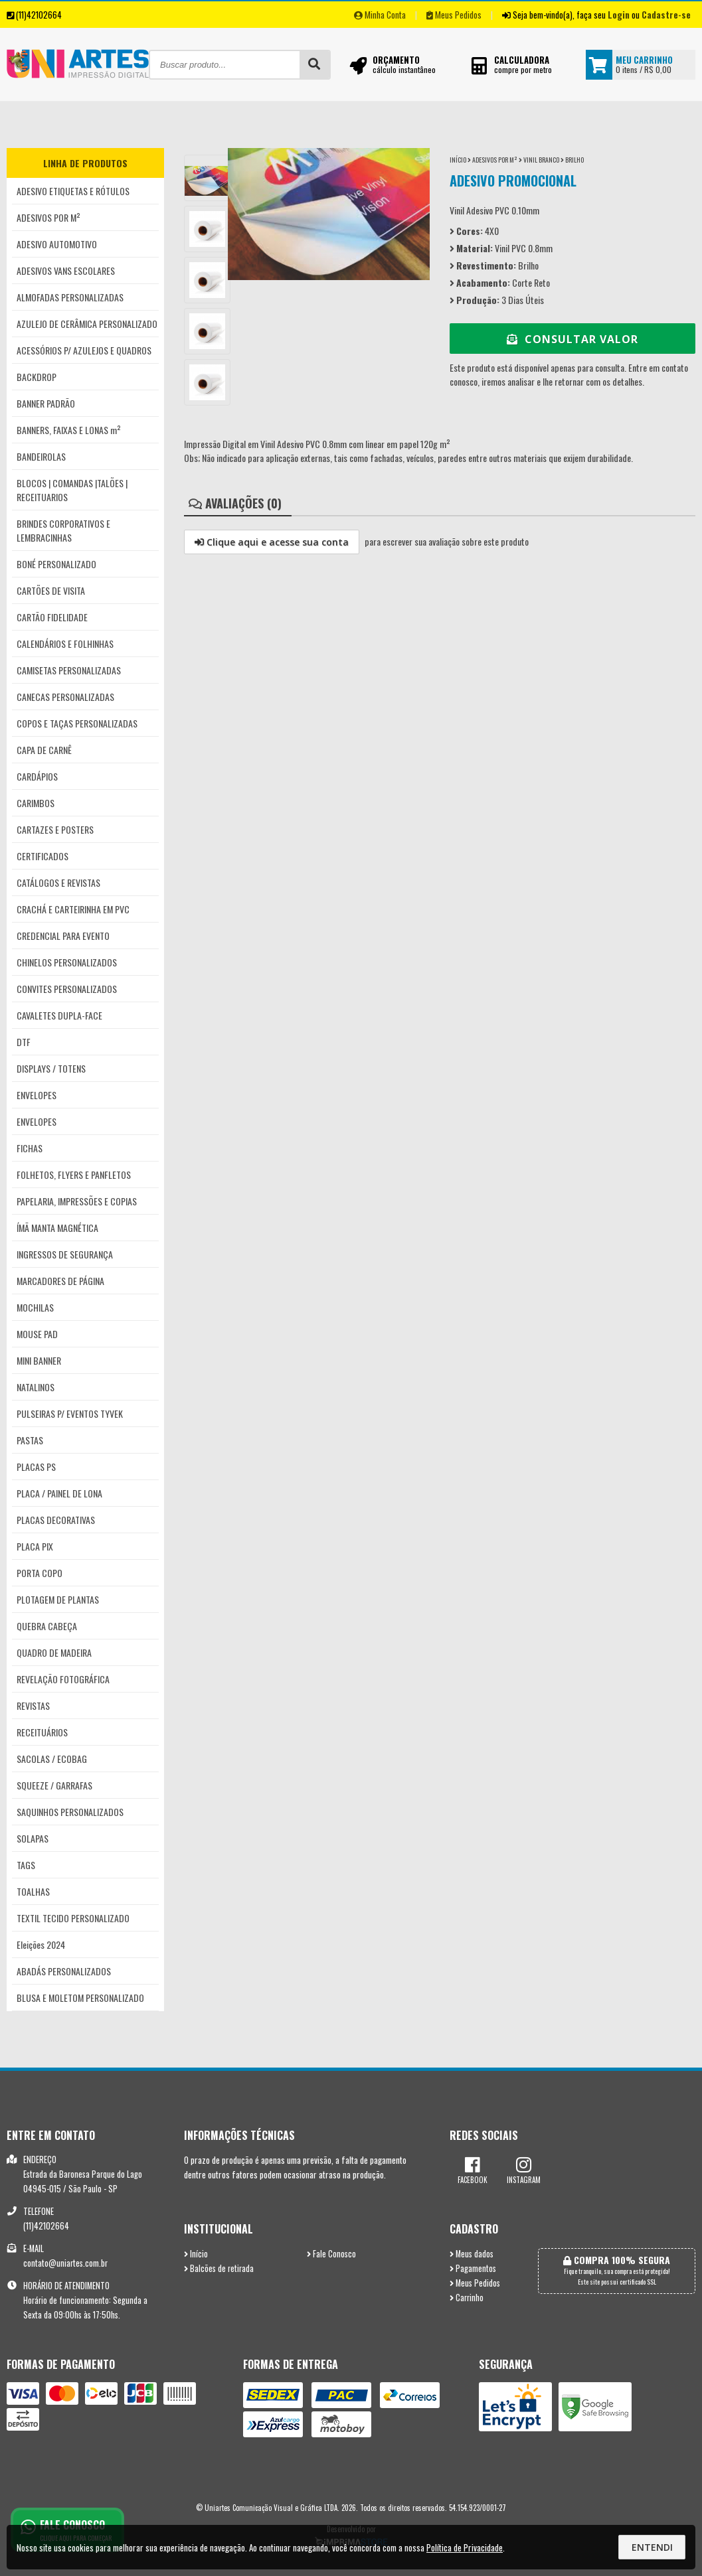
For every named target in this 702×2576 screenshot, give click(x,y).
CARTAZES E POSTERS (55, 829)
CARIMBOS (35, 803)
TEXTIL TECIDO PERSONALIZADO (73, 1918)
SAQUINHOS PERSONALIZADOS (70, 1812)
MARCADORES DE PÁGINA (60, 1281)
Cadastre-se (666, 14)
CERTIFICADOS (42, 856)
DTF (24, 1042)
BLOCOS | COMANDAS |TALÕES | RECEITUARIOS (72, 490)
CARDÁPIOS (37, 776)
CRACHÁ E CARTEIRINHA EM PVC (73, 909)
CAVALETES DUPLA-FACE (59, 1015)
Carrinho (466, 2297)
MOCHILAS (35, 1307)
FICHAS (30, 1148)
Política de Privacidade (464, 2547)
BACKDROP (36, 377)
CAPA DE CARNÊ (44, 750)
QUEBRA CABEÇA (47, 1626)
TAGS (26, 1865)
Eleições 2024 (41, 1944)
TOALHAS (33, 1891)
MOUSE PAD (37, 1334)
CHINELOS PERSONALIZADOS (67, 962)
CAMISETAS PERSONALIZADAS (69, 670)
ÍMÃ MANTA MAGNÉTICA (57, 1228)
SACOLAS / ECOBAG (52, 1759)
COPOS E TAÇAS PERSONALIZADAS (77, 723)
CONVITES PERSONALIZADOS (67, 989)
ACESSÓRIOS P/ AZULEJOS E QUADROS (84, 350)
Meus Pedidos (454, 14)
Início (458, 160)
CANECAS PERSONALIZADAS (65, 697)
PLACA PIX (35, 1546)
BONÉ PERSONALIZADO (56, 564)
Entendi (652, 2547)
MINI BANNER (39, 1360)
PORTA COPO (39, 1573)
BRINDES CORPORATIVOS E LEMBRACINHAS (63, 530)
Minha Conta (380, 14)
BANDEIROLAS (41, 456)
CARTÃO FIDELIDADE (52, 617)
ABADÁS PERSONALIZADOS (64, 1971)
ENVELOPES (36, 1095)
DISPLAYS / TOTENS (51, 1068)
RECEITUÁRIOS (42, 1732)
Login (619, 14)
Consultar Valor (572, 339)
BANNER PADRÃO (46, 403)
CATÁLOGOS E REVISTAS (58, 882)
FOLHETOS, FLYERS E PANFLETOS (74, 1174)
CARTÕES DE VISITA (51, 590)
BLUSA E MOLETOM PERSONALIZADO (80, 1998)
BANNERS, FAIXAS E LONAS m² (69, 430)
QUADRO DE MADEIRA (54, 1652)
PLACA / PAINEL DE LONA (59, 1493)
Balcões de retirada (219, 2268)
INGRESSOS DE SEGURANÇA (65, 1254)
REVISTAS (33, 1705)
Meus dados (471, 2253)
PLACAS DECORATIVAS (56, 1520)
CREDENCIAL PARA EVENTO (63, 936)
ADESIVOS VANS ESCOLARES (66, 270)
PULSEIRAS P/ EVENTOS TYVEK (70, 1413)
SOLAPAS (32, 1838)
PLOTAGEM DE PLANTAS (58, 1599)
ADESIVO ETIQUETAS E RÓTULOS (73, 191)
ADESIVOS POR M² (48, 217)
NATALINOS (35, 1387)
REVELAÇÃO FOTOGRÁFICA (63, 1679)
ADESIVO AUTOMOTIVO (57, 244)
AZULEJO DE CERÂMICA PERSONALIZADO (87, 324)
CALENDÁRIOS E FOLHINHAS (65, 643)
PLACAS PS (36, 1467)
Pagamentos (473, 2268)
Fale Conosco (331, 2253)
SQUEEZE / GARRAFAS (54, 1785)
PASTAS (30, 1440)
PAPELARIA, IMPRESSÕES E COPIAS (77, 1201)
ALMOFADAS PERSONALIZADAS (70, 297)
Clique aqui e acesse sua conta (272, 542)
